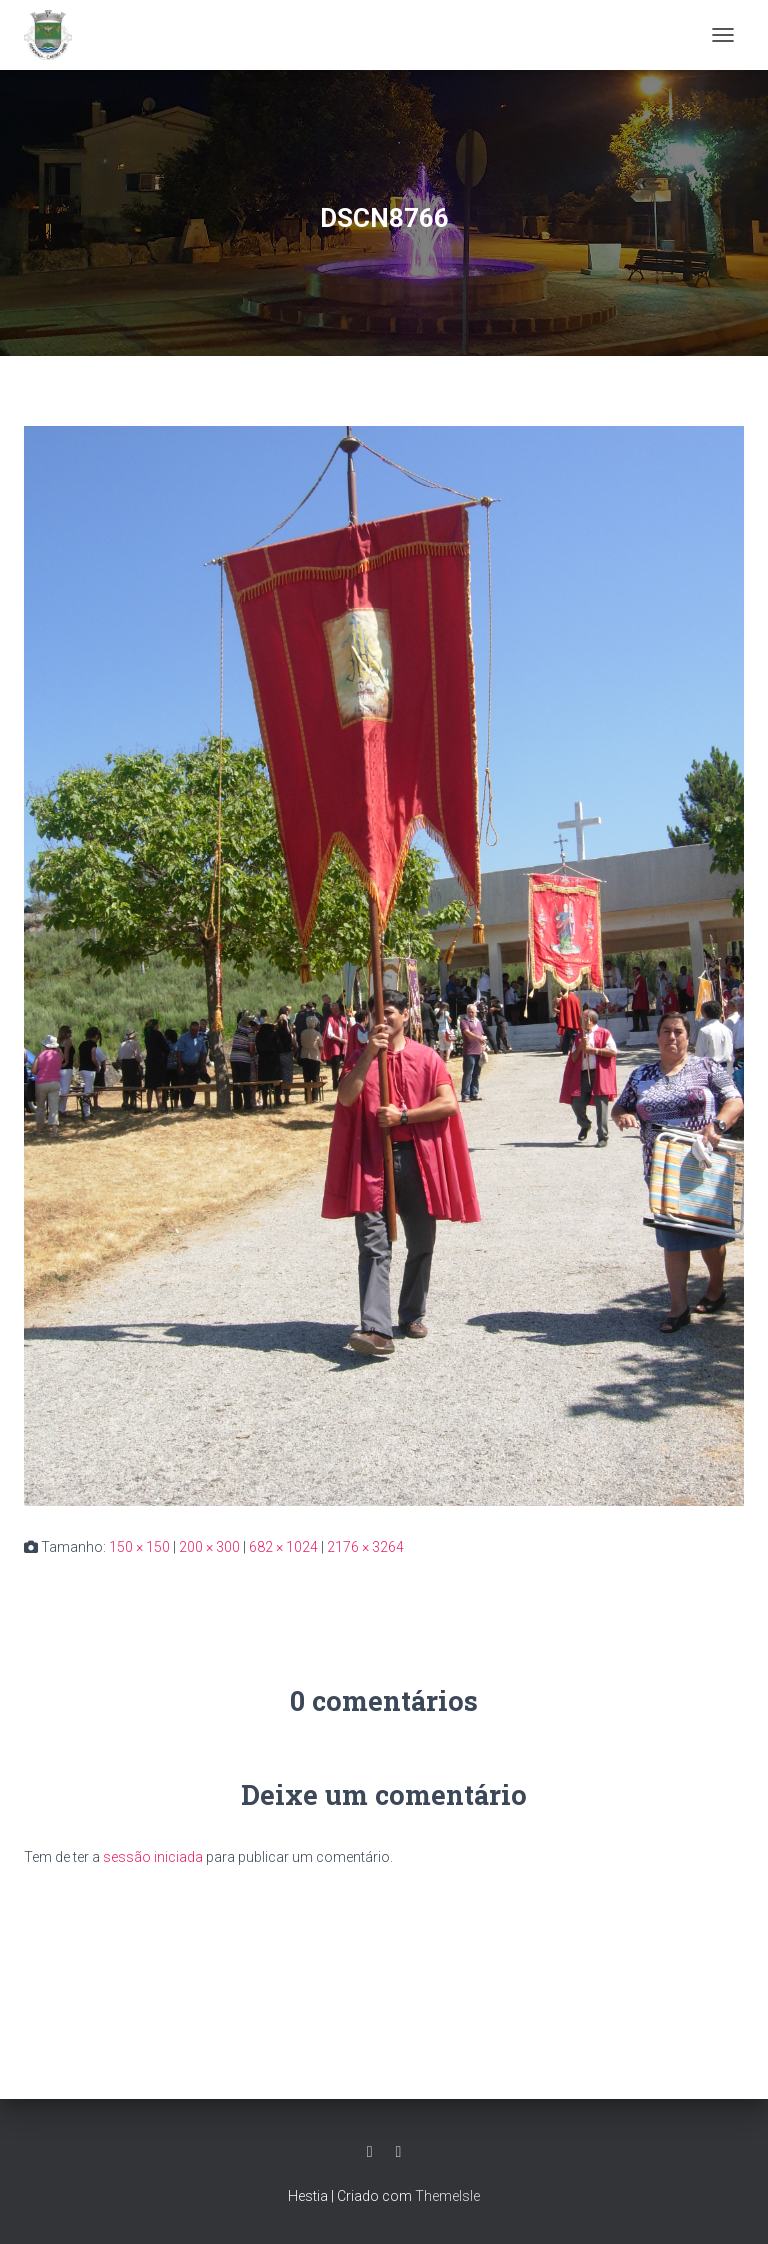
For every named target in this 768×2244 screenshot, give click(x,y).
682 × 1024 (283, 1547)
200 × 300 (209, 1547)
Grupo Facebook (399, 2152)
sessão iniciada (153, 1857)
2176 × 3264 (365, 1547)
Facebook (370, 2152)
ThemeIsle (447, 2196)
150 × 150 (139, 1547)
